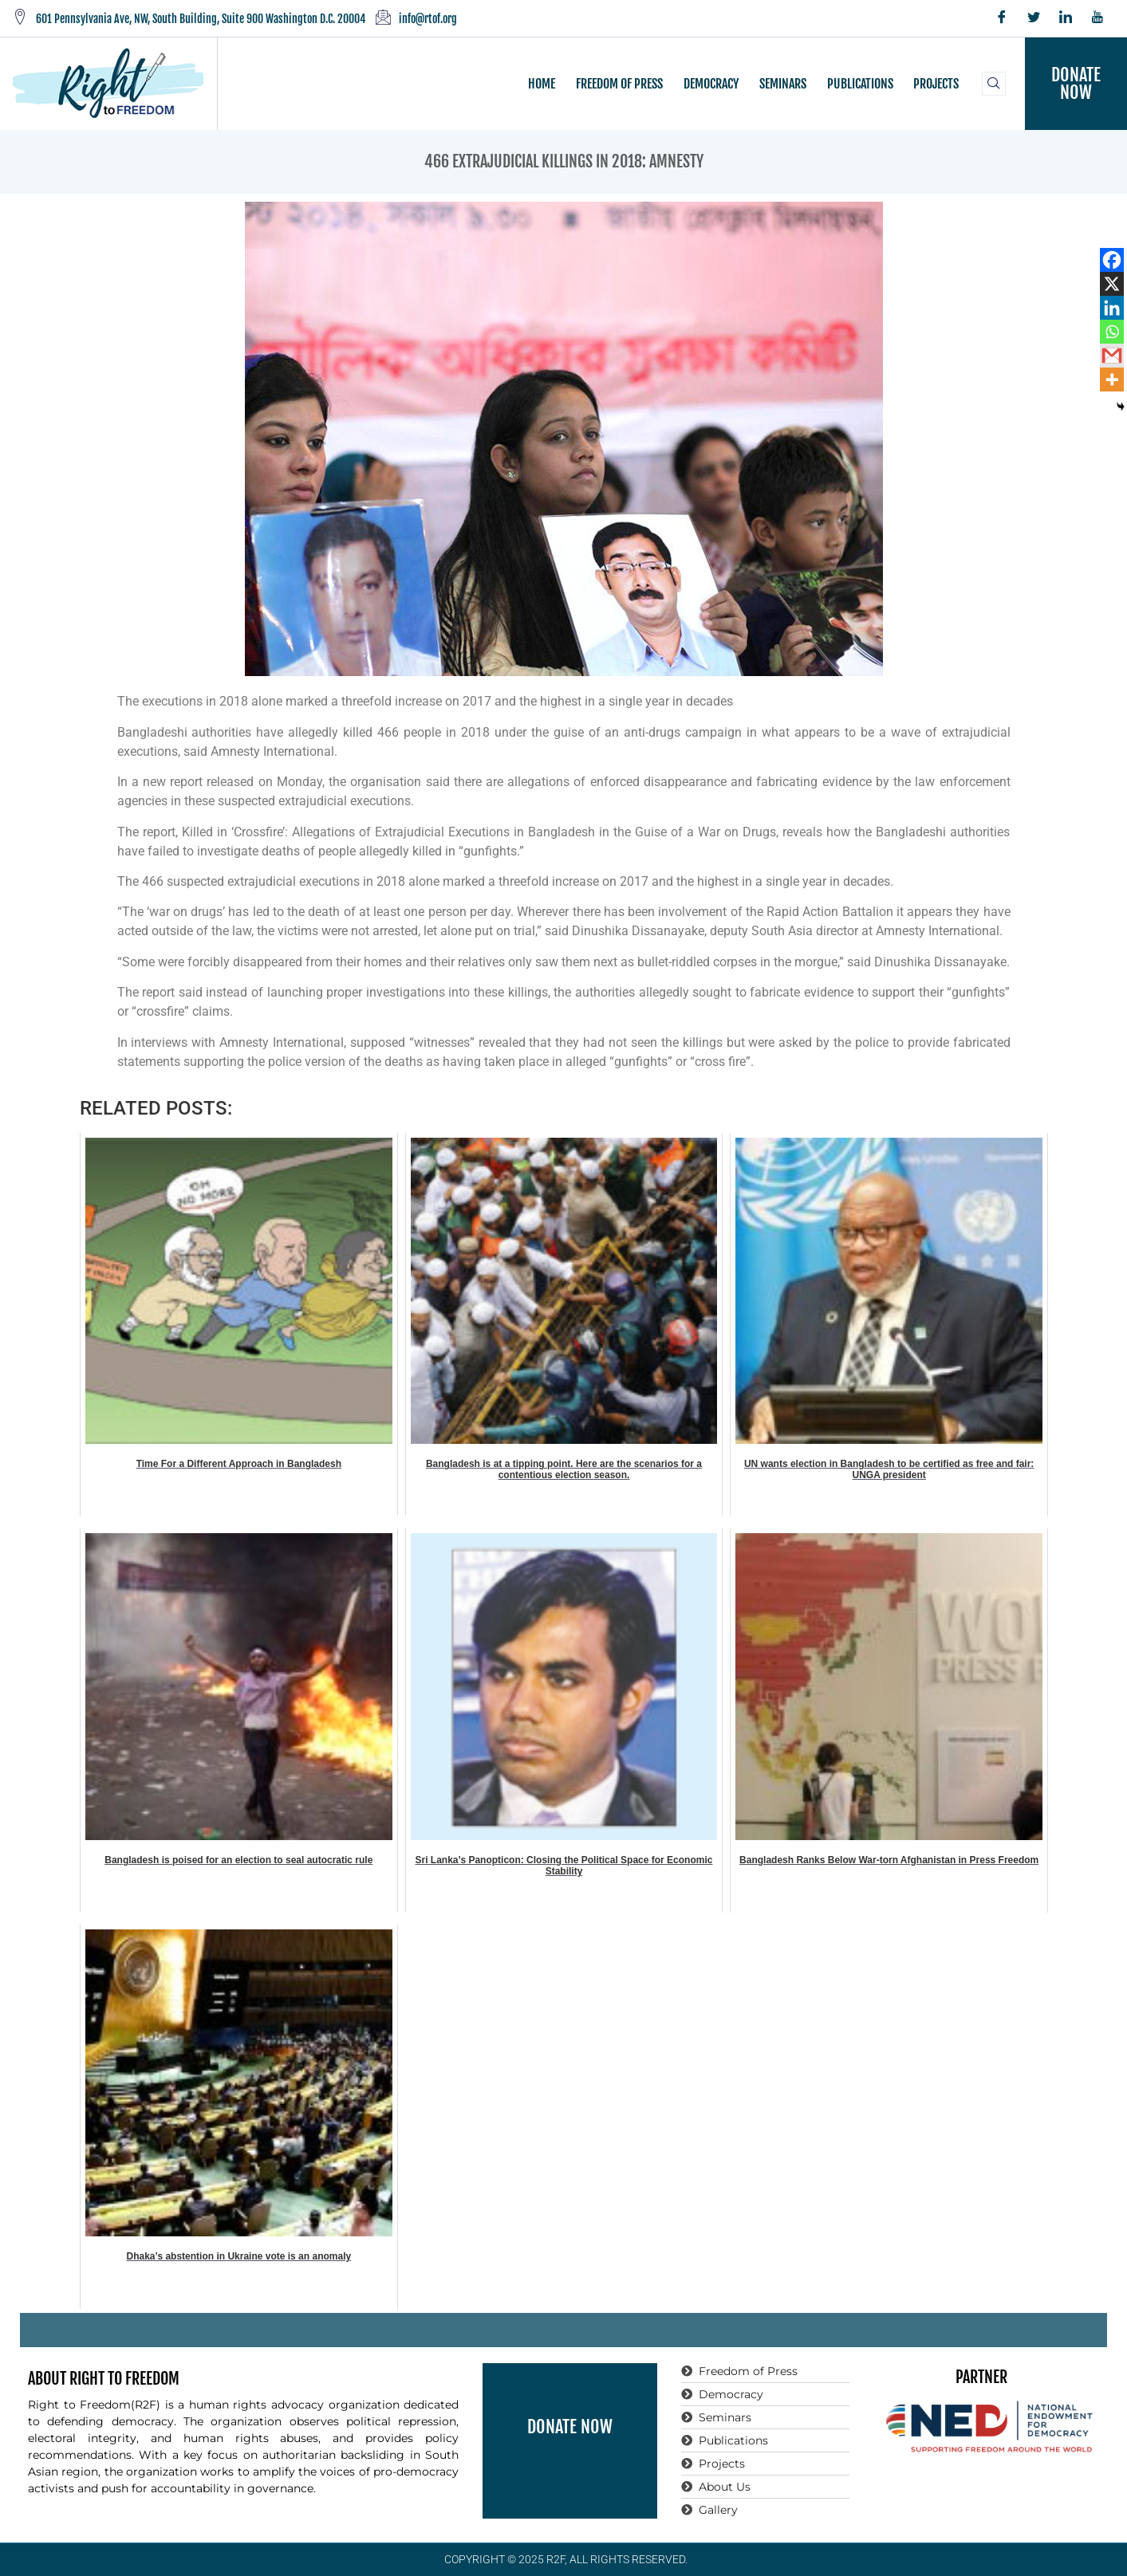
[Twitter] (1034, 18)
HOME (544, 84)
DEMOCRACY (711, 84)
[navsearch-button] (994, 84)
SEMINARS (782, 84)
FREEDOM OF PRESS (620, 84)
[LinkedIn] (1066, 18)
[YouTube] (1097, 18)
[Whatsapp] (1112, 332)
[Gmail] (1112, 356)
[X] (1112, 284)
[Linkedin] (1112, 308)
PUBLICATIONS (859, 84)
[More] (1112, 379)
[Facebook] (1002, 18)
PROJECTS (935, 84)
